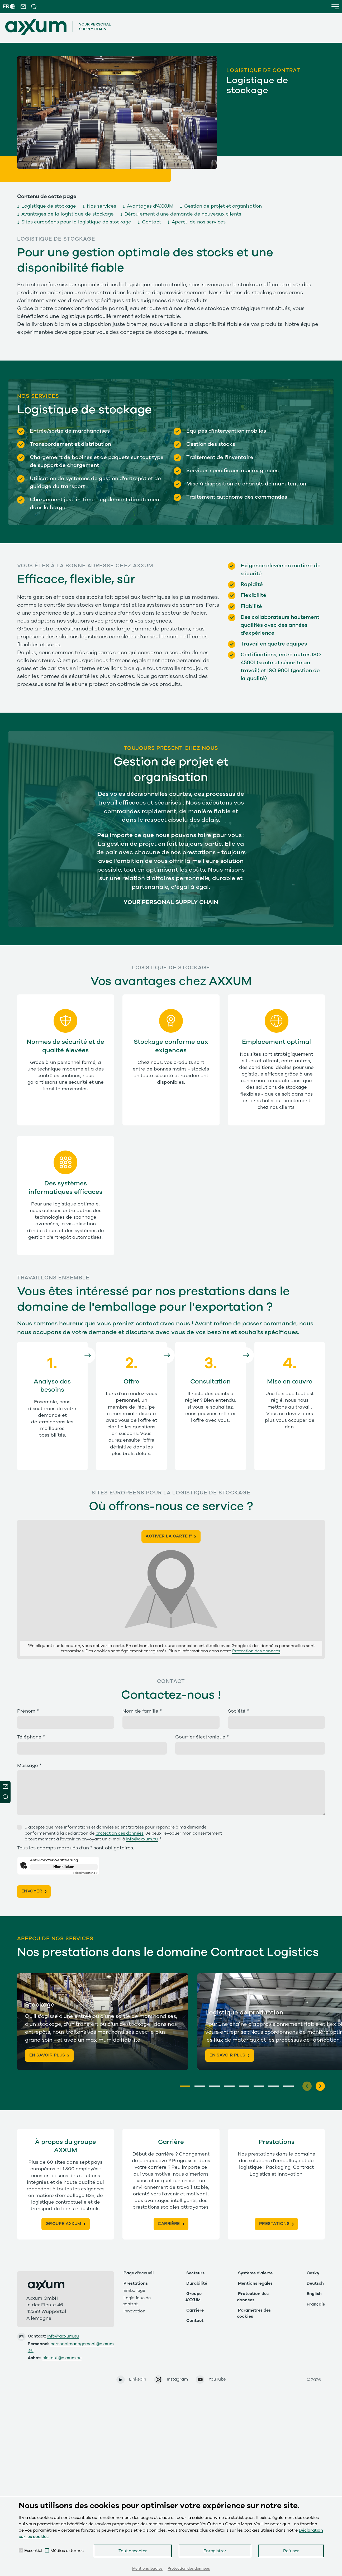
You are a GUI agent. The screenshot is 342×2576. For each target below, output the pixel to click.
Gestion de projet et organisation (223, 206)
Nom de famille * (142, 1711)
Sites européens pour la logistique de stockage (76, 222)
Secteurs (195, 2272)
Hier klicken (63, 1867)
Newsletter (5, 1786)
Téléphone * (31, 1737)
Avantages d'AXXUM (150, 206)
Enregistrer (214, 2551)
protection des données (120, 1833)
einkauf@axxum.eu (62, 2357)
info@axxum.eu (142, 1839)
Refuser (291, 2551)
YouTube (217, 2378)
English (314, 2292)
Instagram (177, 2378)
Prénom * (28, 1711)
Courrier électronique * (202, 1737)
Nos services (101, 206)
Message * (29, 1765)
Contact (151, 222)
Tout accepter (132, 2551)
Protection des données (256, 1651)
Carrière (195, 2309)
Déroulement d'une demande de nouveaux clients (183, 214)
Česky (313, 2272)
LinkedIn (137, 2378)
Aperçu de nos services (199, 222)
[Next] (320, 2085)
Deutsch (315, 2282)
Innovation (134, 2310)
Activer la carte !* (169, 1536)
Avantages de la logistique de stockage (67, 214)
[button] (23, 6)
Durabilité (196, 2282)
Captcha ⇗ (85, 1873)
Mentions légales (255, 2282)
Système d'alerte (255, 2272)
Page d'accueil (139, 2272)
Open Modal (5, 1797)
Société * (238, 1711)
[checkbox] (21, 2550)
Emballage (134, 2289)
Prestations (136, 2282)
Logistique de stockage (48, 206)
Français (316, 2303)
